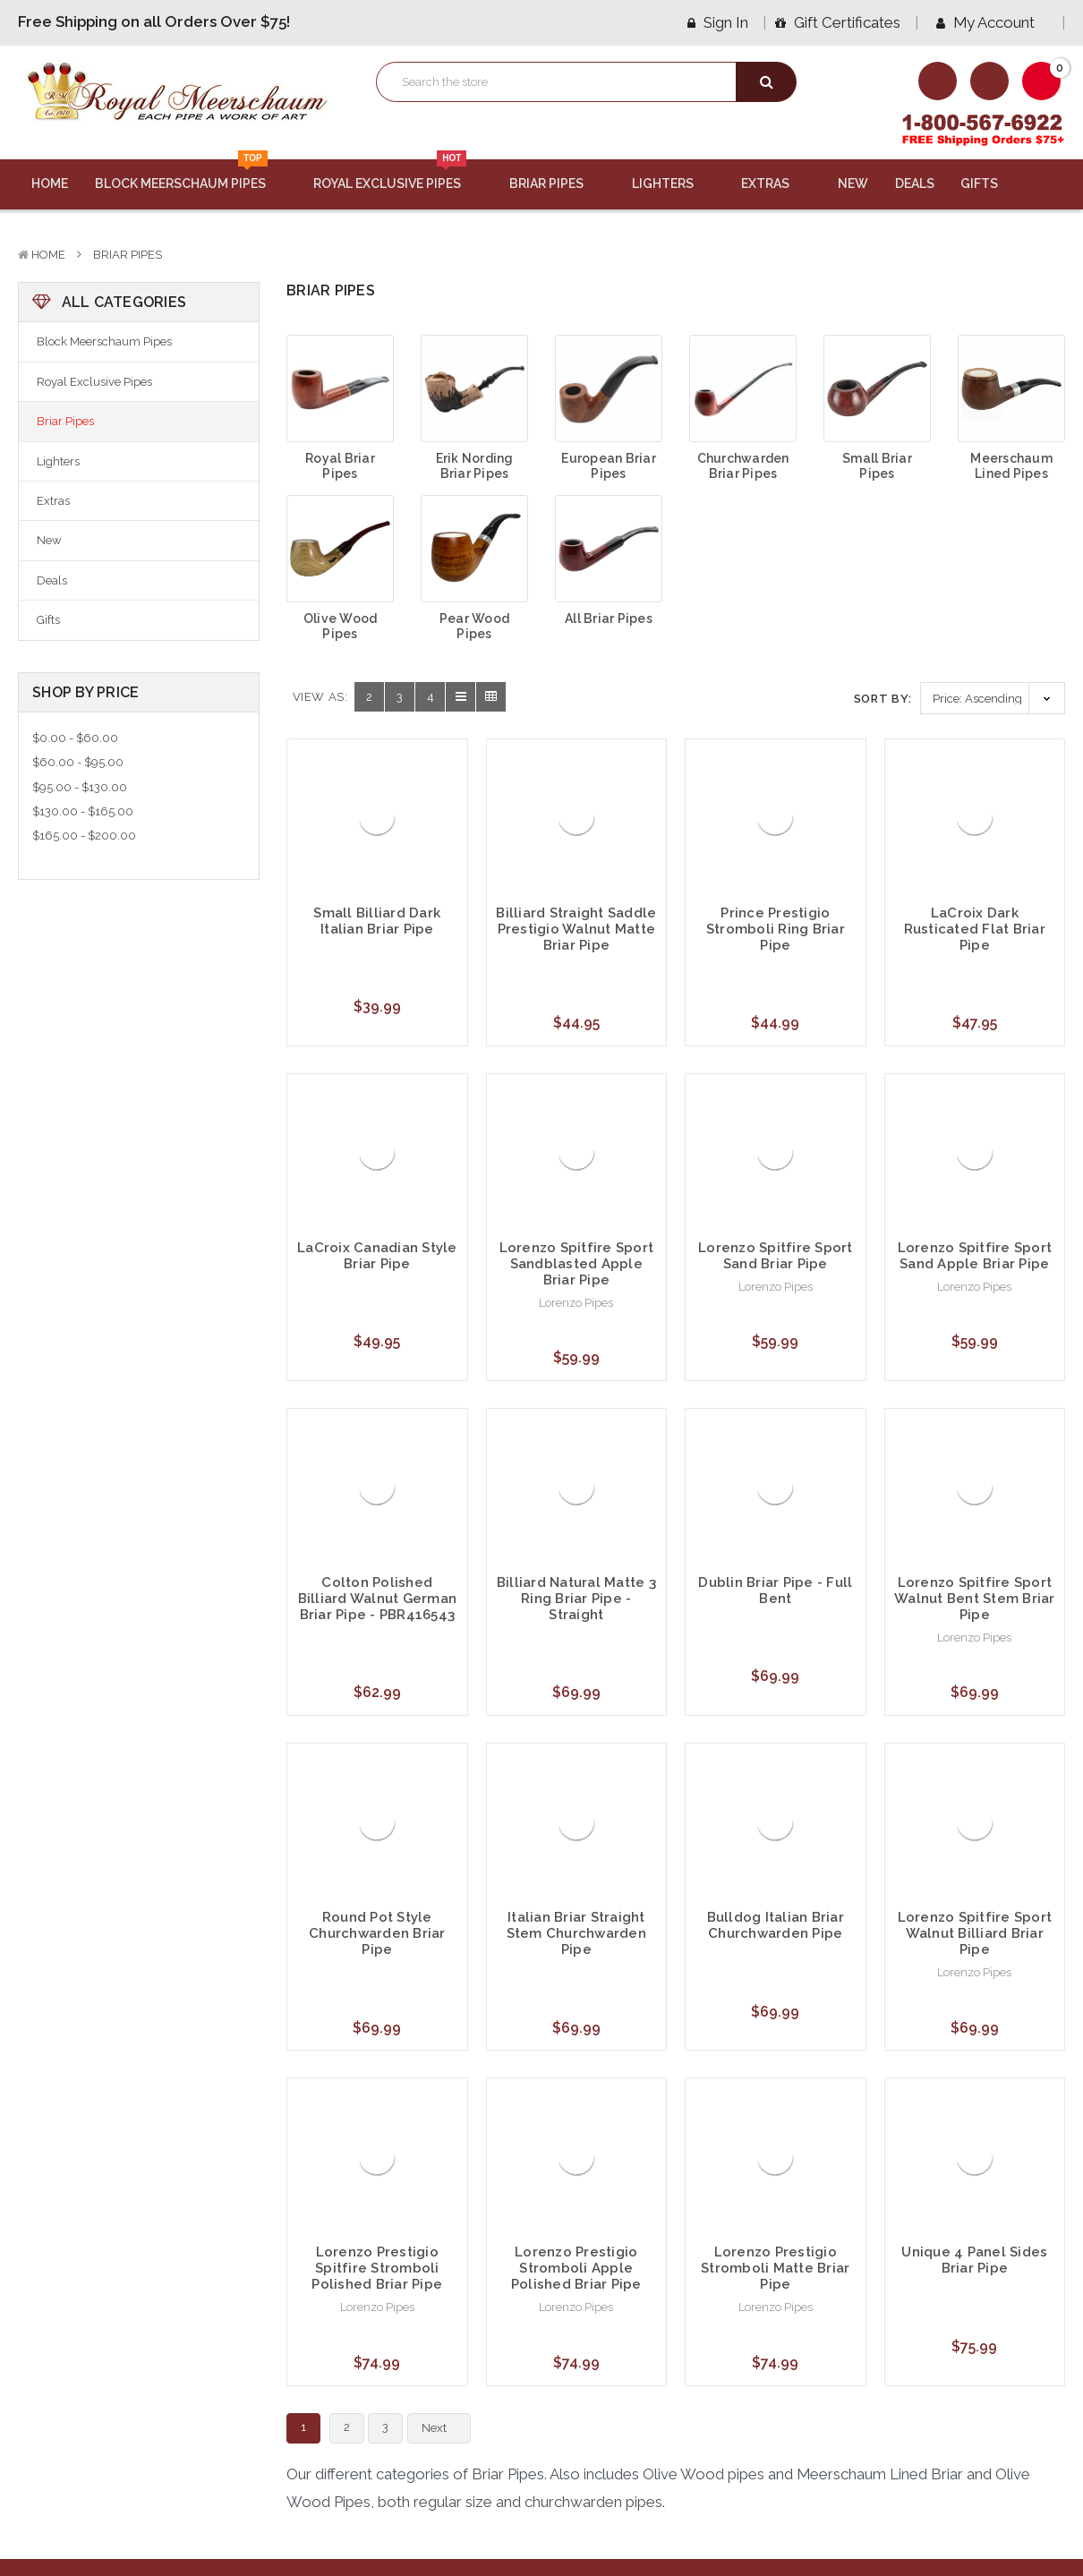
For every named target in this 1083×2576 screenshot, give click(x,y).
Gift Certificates (837, 22)
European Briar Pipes (608, 466)
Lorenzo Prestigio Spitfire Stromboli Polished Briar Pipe (376, 2268)
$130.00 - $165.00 (82, 811)
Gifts (989, 183)
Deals (914, 183)
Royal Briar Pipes (340, 466)
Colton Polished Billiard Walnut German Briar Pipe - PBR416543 (377, 1598)
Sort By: (883, 698)
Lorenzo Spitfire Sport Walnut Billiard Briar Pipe (975, 1933)
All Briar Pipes (608, 618)
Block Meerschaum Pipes (191, 175)
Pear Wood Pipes (474, 626)
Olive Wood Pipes (340, 626)
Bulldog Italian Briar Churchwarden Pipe (775, 1925)
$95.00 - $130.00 (79, 787)
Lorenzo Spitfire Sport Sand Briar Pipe (775, 1256)
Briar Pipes (557, 183)
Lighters (673, 183)
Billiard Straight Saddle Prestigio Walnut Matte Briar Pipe (576, 929)
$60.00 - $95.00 (78, 762)
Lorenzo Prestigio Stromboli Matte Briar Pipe (775, 2268)
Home (49, 183)
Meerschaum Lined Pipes (1011, 466)
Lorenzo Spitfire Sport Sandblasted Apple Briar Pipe (576, 1264)
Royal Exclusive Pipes (397, 175)
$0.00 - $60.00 (75, 738)
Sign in (717, 22)
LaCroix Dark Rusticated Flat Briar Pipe (974, 929)
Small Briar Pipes (877, 466)
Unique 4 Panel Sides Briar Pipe (974, 2260)
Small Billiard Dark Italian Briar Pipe (376, 921)
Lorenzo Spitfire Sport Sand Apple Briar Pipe (975, 1256)
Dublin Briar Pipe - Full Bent (775, 1590)
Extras (776, 183)
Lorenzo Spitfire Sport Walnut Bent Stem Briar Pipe (974, 1598)
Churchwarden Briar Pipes (743, 466)
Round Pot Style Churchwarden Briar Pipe (377, 1933)
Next (444, 2428)
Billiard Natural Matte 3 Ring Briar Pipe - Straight (576, 1598)
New (853, 183)
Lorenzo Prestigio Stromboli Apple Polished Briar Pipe (576, 2268)
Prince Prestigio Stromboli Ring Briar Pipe (775, 929)
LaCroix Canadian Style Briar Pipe (377, 1256)
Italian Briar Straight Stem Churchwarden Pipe (576, 1933)
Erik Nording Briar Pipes (475, 466)
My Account (991, 22)
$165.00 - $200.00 (84, 835)
